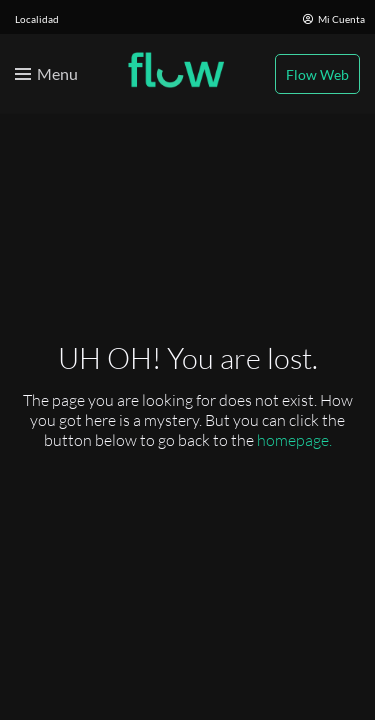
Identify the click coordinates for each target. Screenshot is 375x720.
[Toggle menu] (46, 74)
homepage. (294, 440)
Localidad (37, 19)
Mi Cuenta (334, 19)
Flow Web (317, 74)
